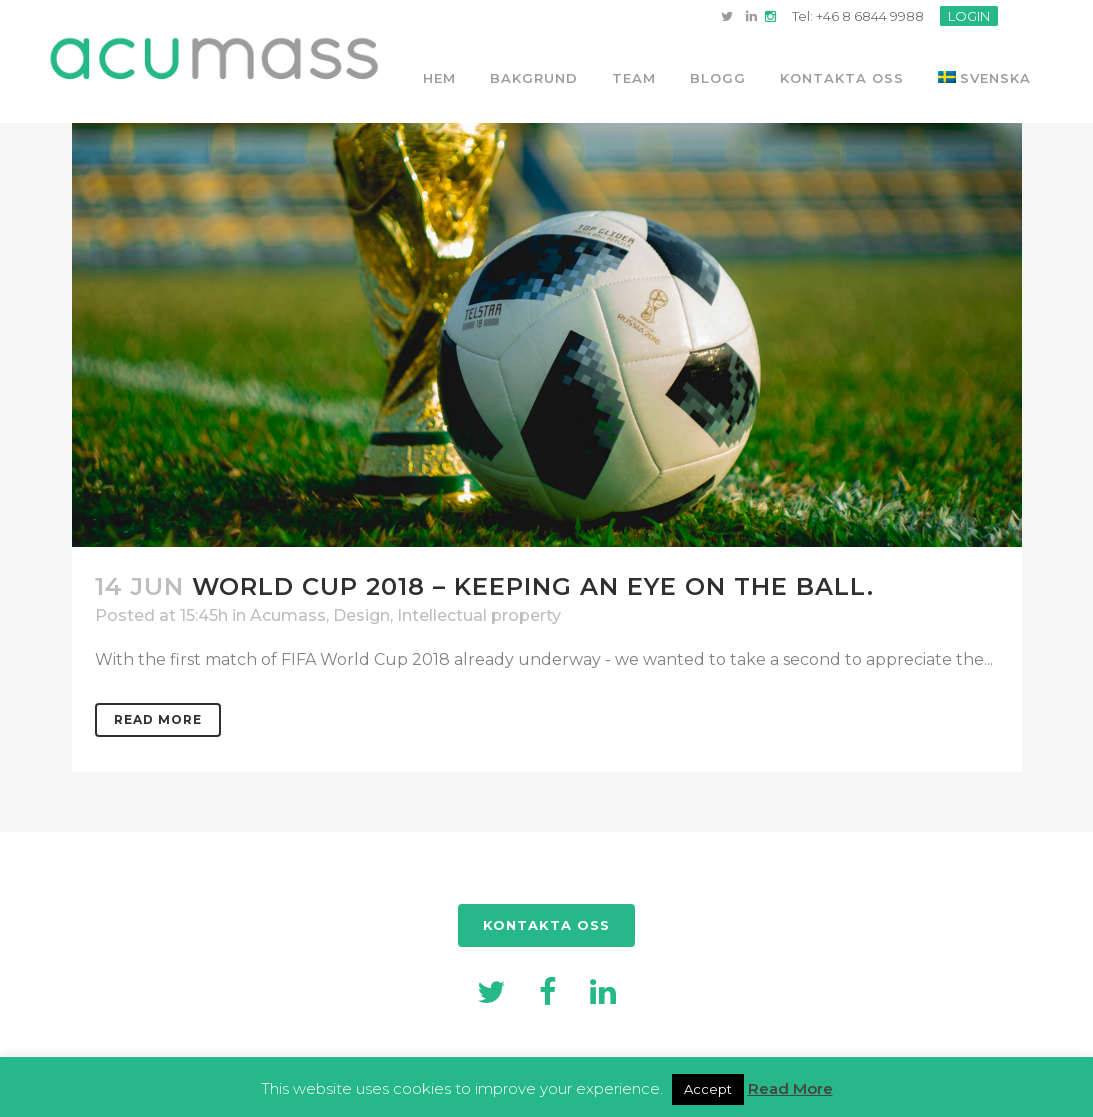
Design (361, 615)
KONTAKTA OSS (546, 925)
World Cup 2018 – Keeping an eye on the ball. (533, 586)
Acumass (288, 615)
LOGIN (969, 16)
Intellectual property (479, 615)
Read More (158, 719)
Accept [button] (708, 1089)
